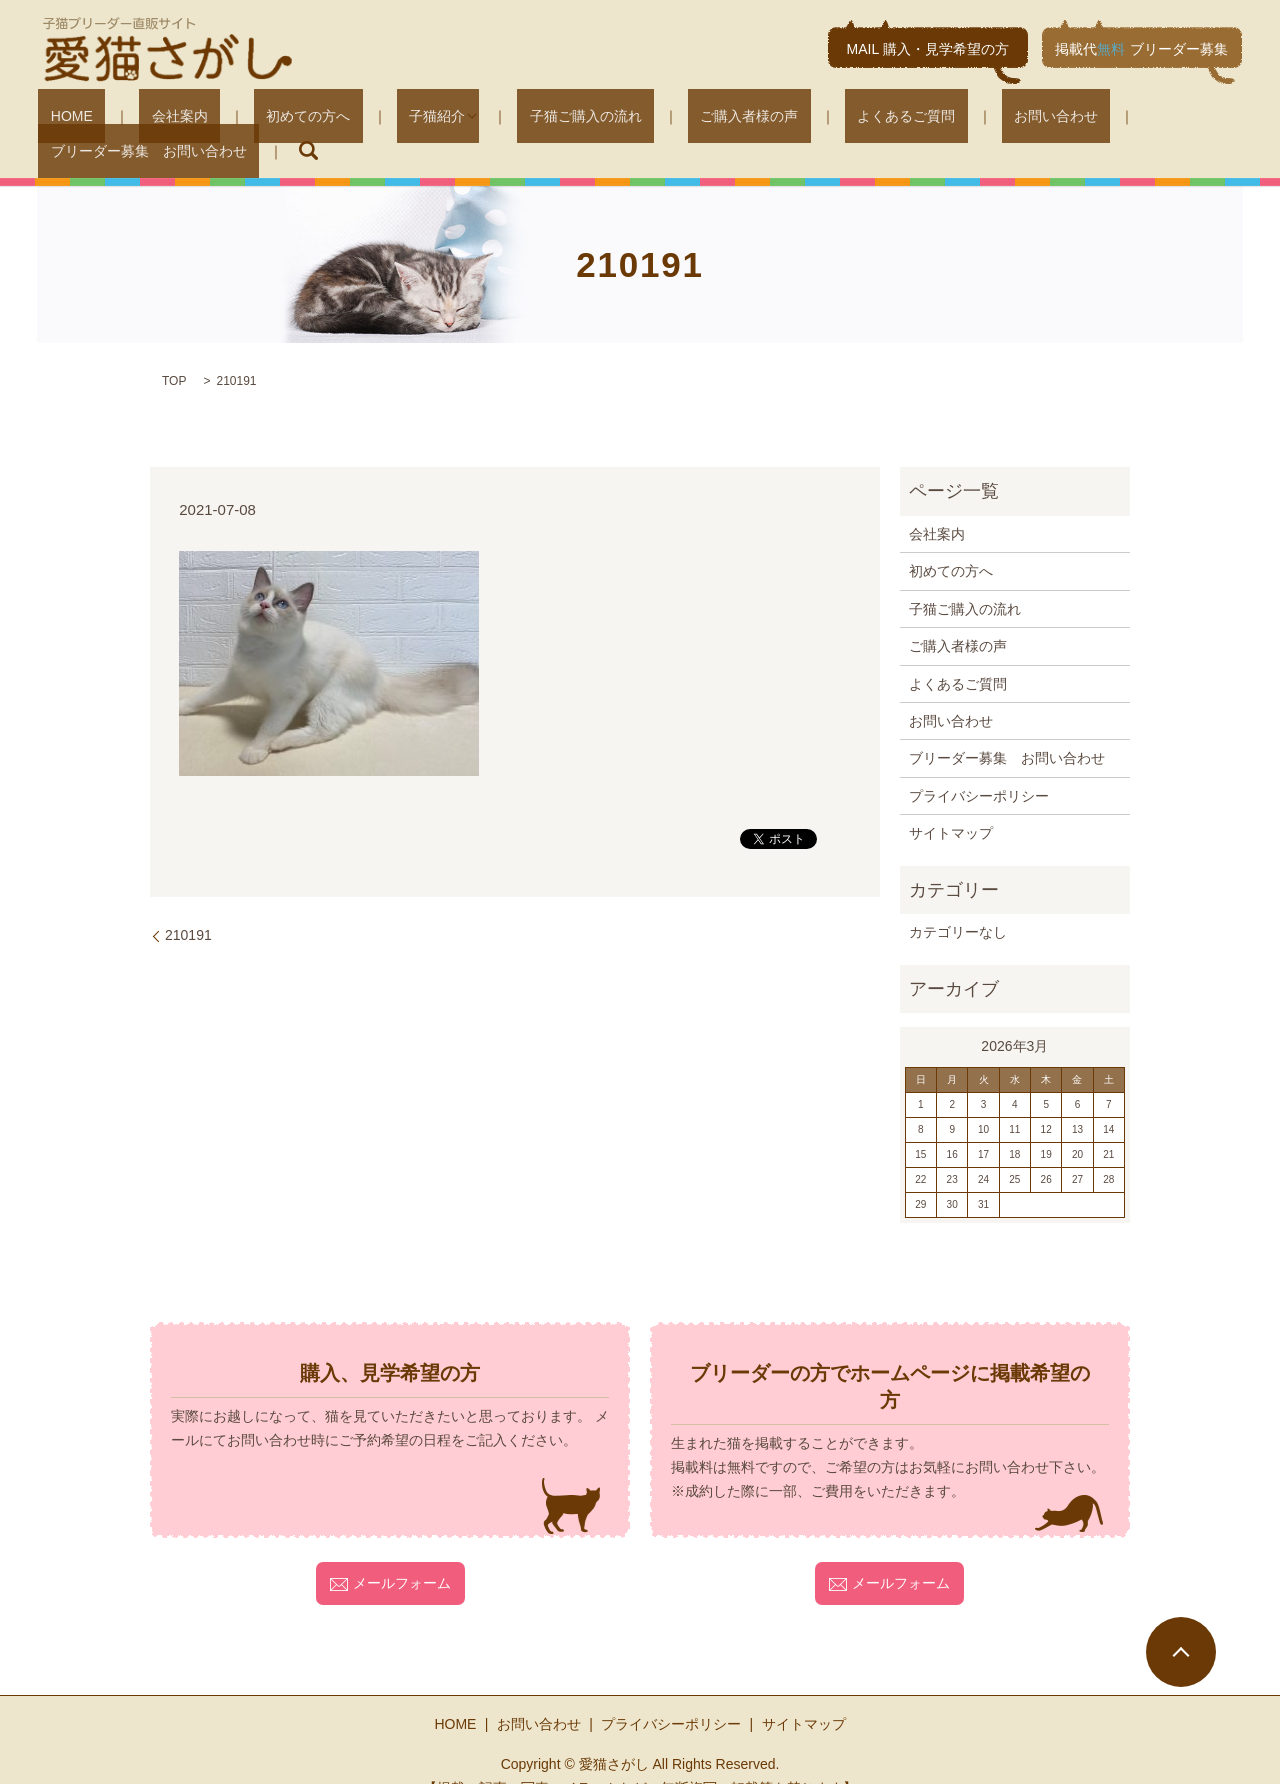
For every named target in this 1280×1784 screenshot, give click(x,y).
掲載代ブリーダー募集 (1141, 49)
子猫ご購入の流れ (498, 120)
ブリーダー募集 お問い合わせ (1068, 120)
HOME (71, 120)
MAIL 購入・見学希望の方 (928, 49)
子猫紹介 (362, 120)
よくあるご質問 (769, 120)
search (1215, 120)
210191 (188, 905)
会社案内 (154, 120)
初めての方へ (258, 120)
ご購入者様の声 (637, 120)
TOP (174, 351)
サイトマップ (951, 803)
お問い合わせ (894, 120)
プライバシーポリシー (979, 765)
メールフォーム (390, 1553)
